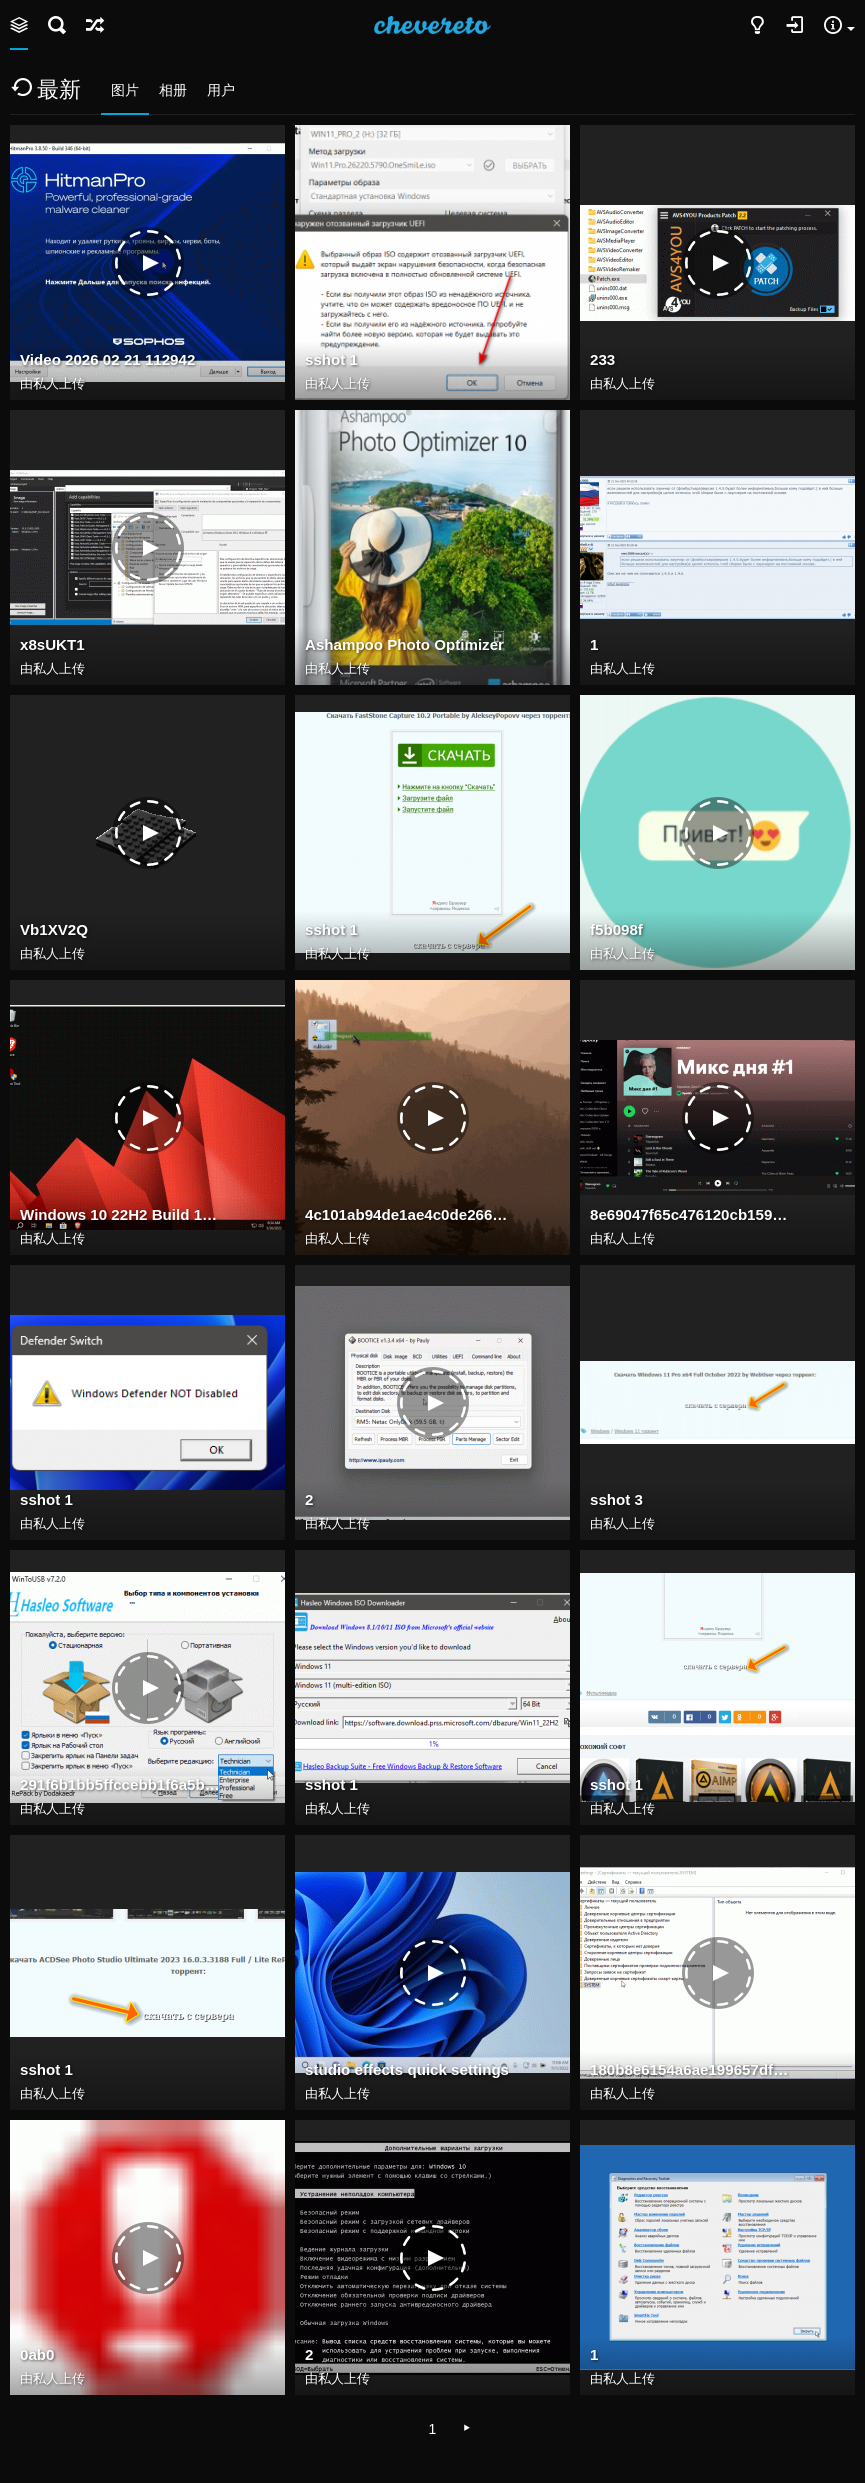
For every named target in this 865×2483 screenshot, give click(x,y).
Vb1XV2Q (54, 929)
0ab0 (37, 2354)
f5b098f (616, 929)
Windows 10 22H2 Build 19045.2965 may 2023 (122, 1214)
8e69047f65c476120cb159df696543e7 (692, 1214)
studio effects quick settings (407, 2069)
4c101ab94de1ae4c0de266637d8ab (407, 1214)
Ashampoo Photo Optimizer (404, 644)
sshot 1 (331, 359)
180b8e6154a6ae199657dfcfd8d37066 (692, 2069)
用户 (221, 90)
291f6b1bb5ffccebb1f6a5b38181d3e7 (122, 1784)
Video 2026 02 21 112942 (107, 359)
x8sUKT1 (52, 644)
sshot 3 (616, 1499)
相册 (173, 90)
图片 (125, 90)
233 (602, 359)
